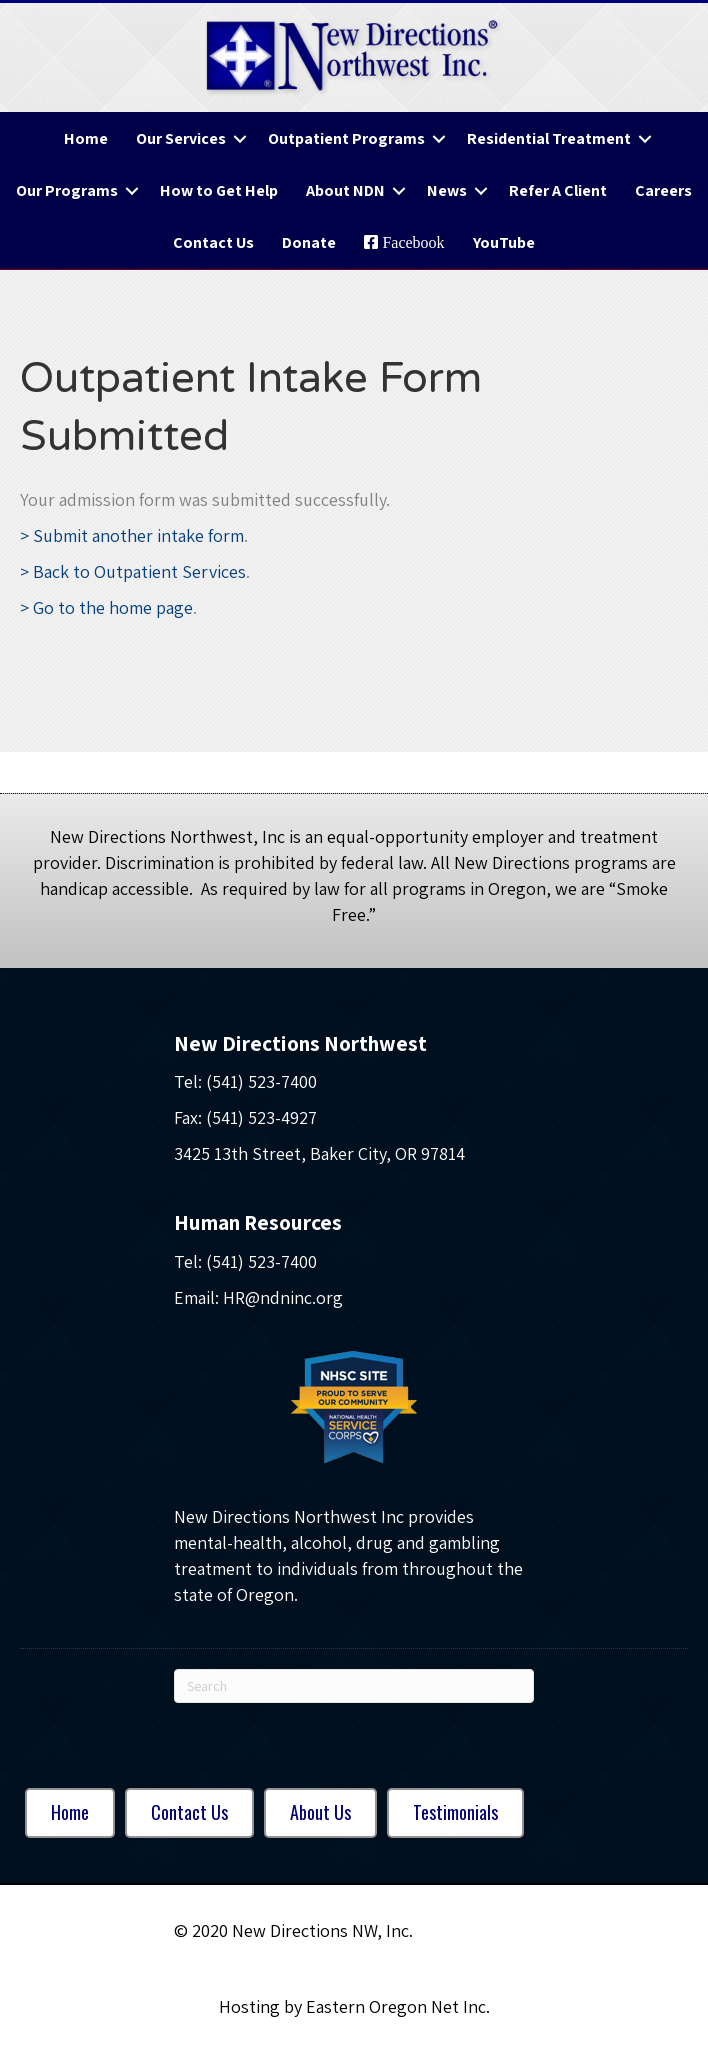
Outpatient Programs (346, 138)
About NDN (345, 190)
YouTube (504, 242)
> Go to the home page (106, 607)
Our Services (181, 138)
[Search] (354, 1686)
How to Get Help (219, 190)
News (447, 190)
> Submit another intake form (132, 535)
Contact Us (213, 242)
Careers (663, 190)
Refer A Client (558, 190)
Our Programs (67, 190)
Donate (309, 242)
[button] (240, 138)
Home (86, 138)
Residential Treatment (549, 138)
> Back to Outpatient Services (133, 571)
